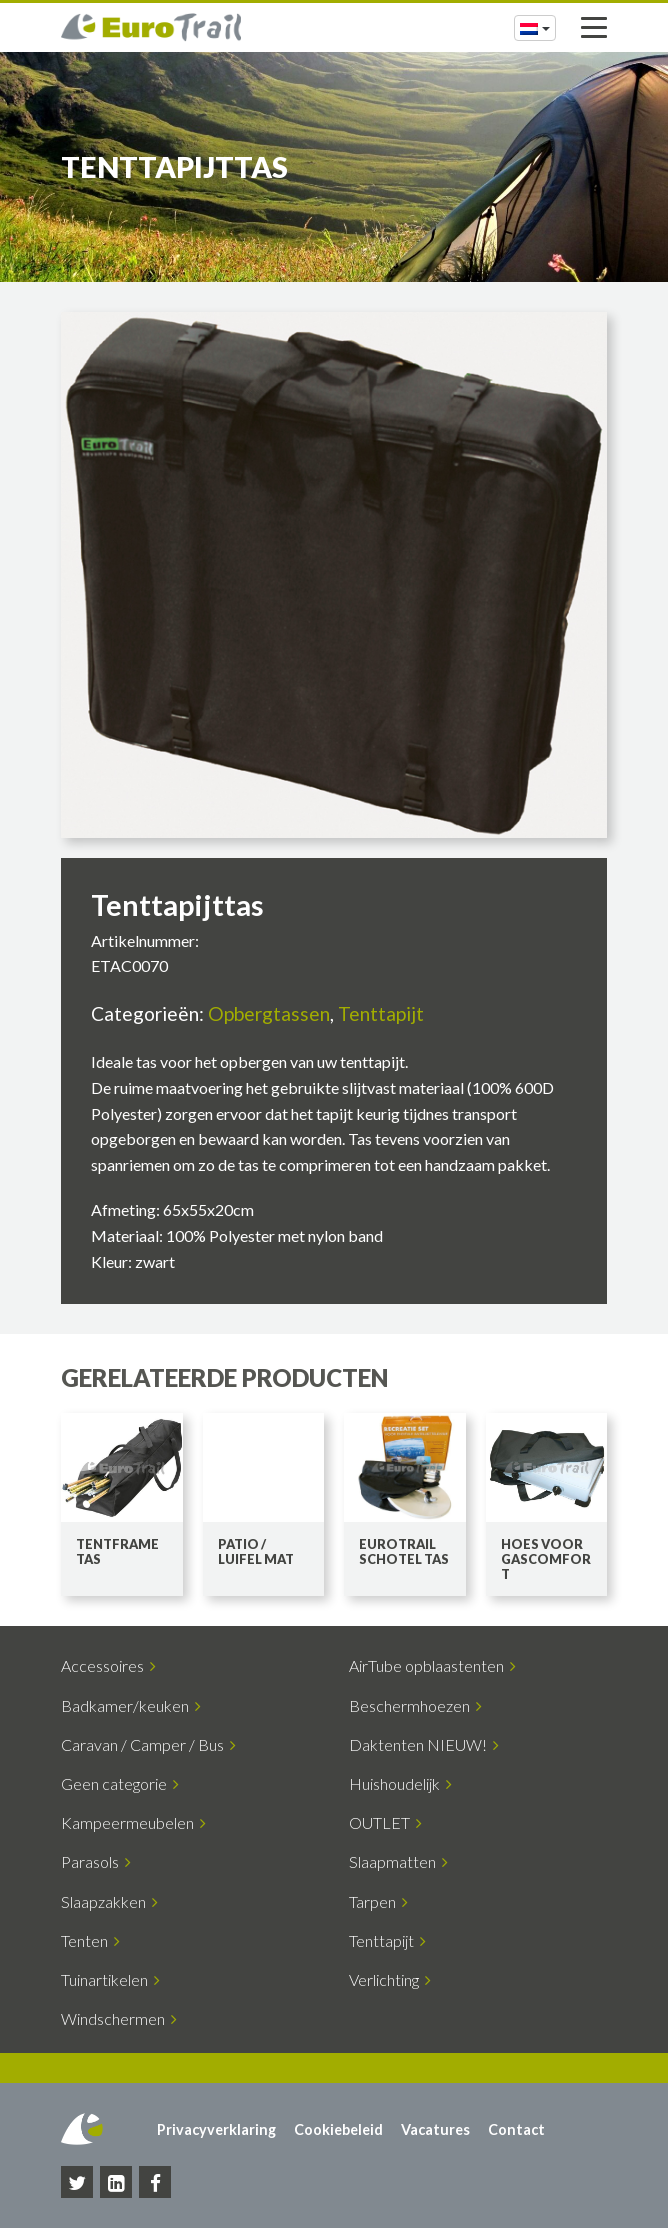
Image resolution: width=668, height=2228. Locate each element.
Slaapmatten (398, 1861)
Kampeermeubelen (133, 1822)
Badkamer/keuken (131, 1705)
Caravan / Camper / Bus (148, 1744)
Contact (516, 2129)
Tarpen (378, 1901)
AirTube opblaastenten (432, 1665)
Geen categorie (120, 1783)
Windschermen (119, 2018)
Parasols (96, 1861)
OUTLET (385, 1822)
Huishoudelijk (400, 1783)
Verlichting (390, 1979)
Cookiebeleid (338, 2129)
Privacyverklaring (216, 2129)
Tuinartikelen (110, 1979)
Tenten (90, 1940)
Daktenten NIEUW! (424, 1744)
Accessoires (108, 1665)
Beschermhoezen (415, 1705)
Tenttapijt (381, 1013)
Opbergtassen (269, 1013)
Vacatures (435, 2129)
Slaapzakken (109, 1901)
